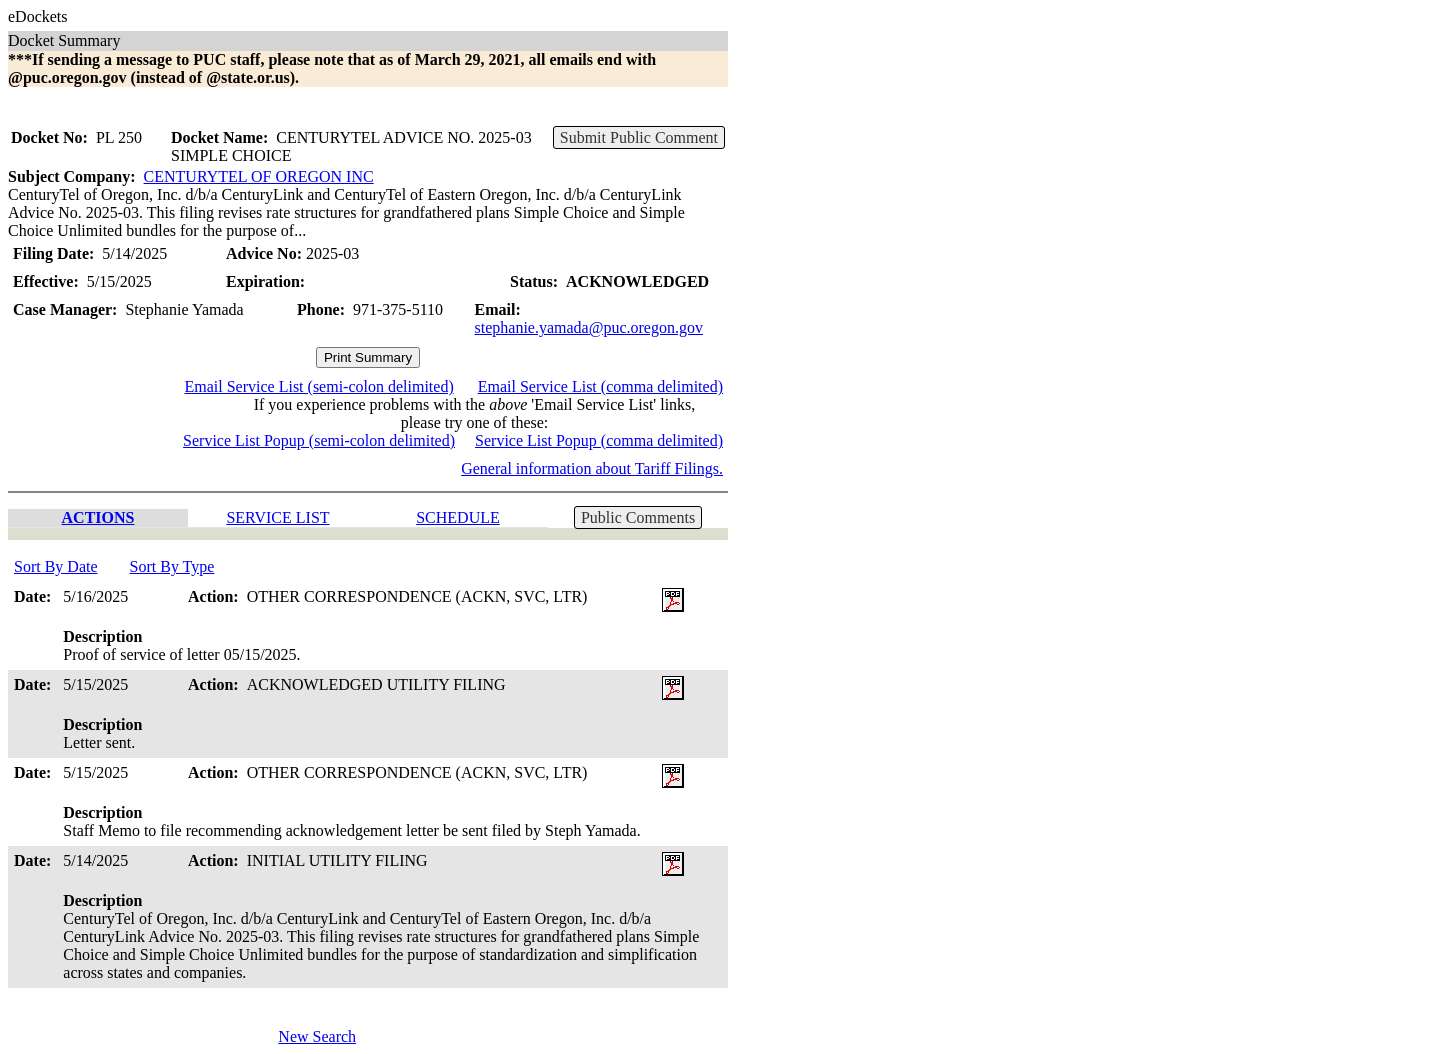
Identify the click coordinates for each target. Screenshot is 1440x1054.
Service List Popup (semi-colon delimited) (319, 440)
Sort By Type (172, 566)
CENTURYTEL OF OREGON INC (259, 176)
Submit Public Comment (639, 137)
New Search (317, 1036)
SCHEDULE (458, 517)
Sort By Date (56, 566)
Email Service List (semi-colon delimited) (318, 386)
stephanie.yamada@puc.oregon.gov (589, 327)
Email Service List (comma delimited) (600, 386)
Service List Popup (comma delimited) (599, 440)
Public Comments (638, 517)
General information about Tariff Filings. (592, 468)
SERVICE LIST (277, 517)
